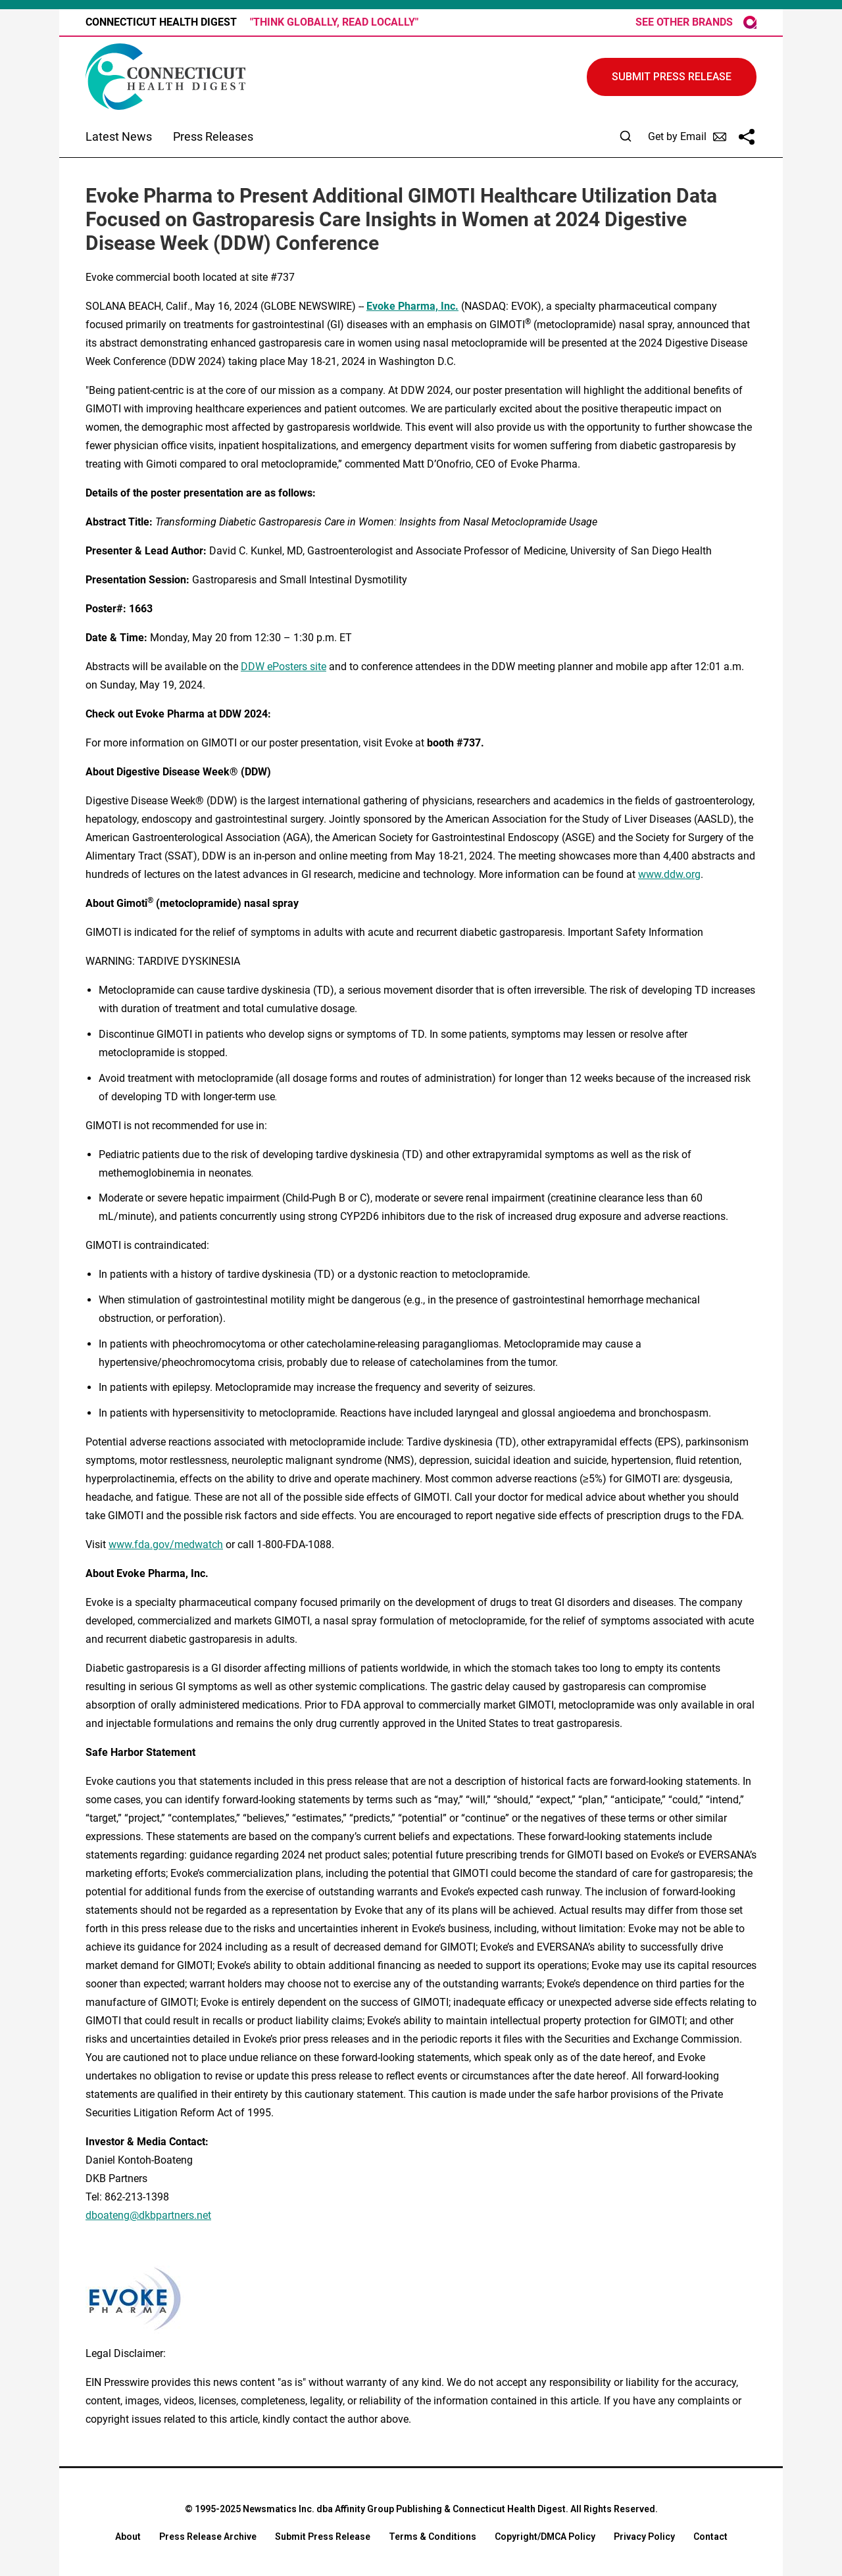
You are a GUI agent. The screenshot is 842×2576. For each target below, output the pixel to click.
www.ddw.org (669, 874)
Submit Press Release (322, 2536)
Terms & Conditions (432, 2536)
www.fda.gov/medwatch (166, 1544)
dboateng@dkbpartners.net (148, 2215)
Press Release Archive (208, 2536)
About (128, 2536)
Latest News (119, 136)
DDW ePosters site (283, 666)
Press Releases (213, 136)
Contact (710, 2536)
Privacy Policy (644, 2536)
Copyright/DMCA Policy (545, 2536)
